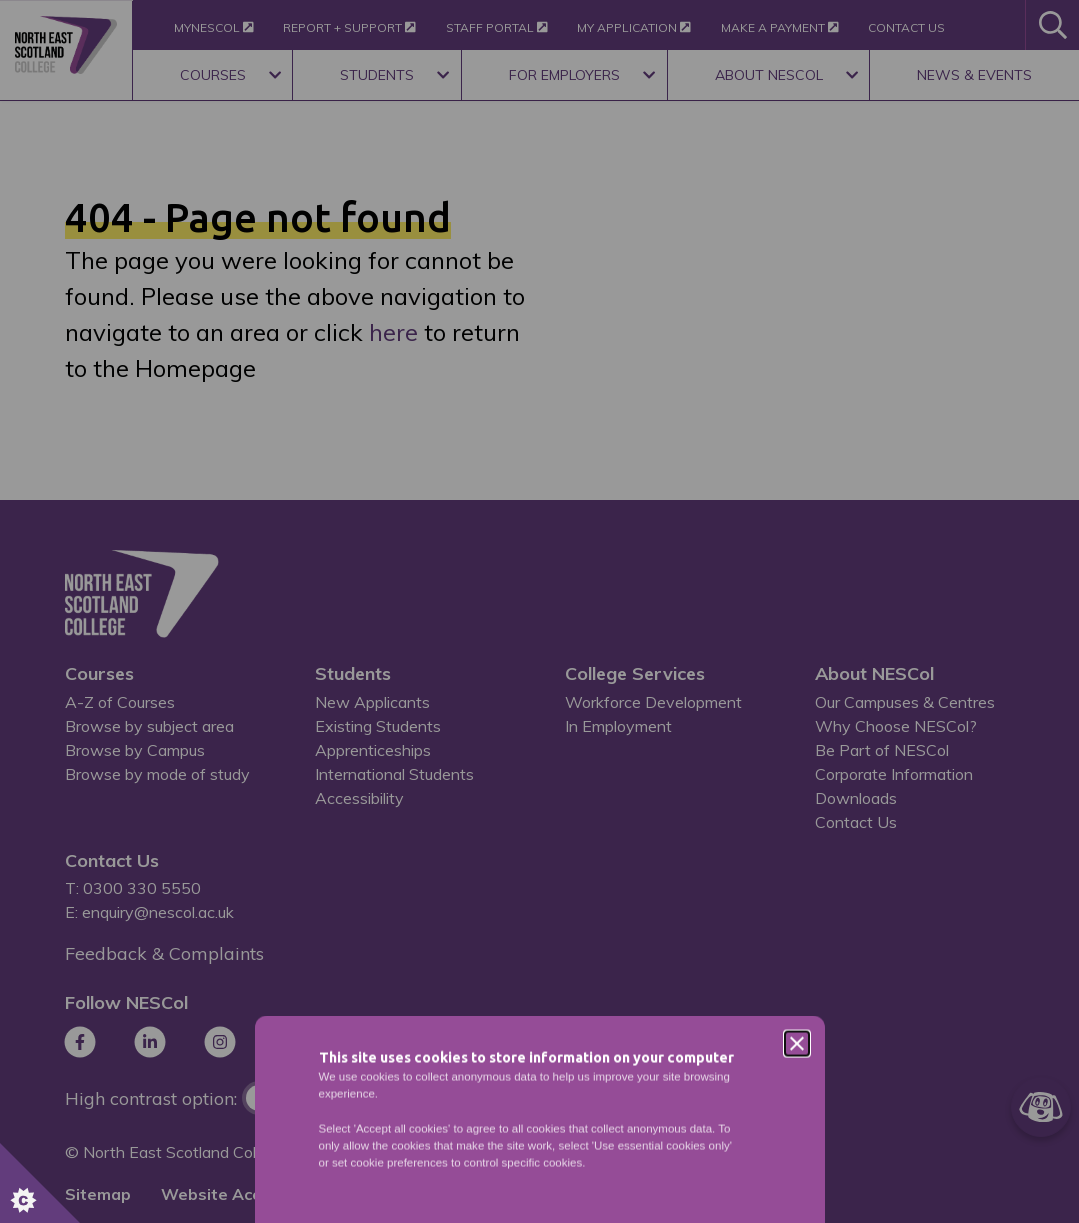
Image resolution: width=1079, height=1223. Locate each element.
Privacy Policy (557, 775)
